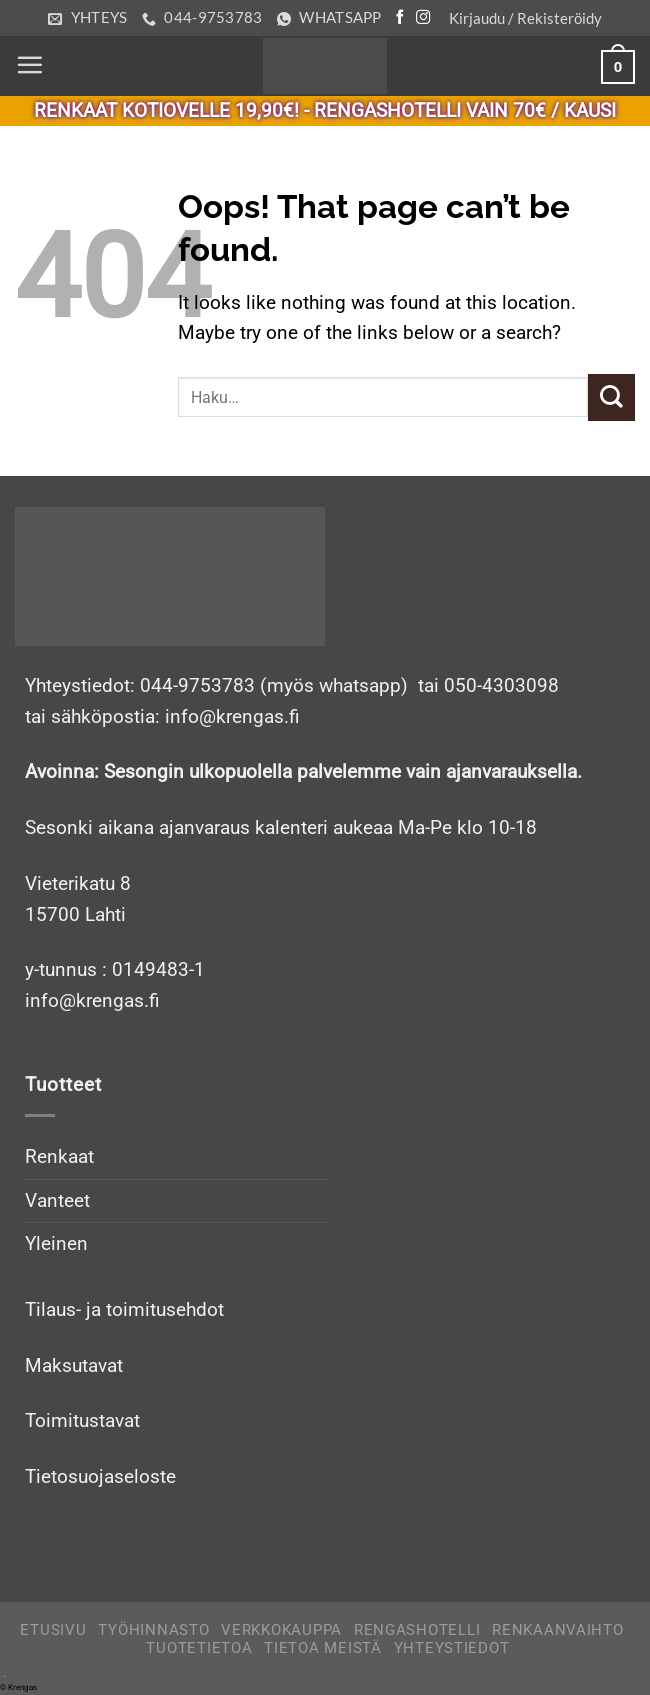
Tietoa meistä (323, 1648)
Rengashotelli (417, 1630)
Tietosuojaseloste (100, 1476)
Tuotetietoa (199, 1648)
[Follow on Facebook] (400, 18)
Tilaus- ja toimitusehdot (124, 1309)
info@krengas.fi (92, 1000)
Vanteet (57, 1200)
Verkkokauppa (281, 1630)
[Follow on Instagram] (423, 18)
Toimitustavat (82, 1420)
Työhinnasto (153, 1630)
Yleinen (56, 1243)
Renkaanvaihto (558, 1630)
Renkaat (59, 1156)
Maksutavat (74, 1365)
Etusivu (53, 1630)
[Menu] (29, 65)
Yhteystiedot (452, 1648)
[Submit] (611, 397)
